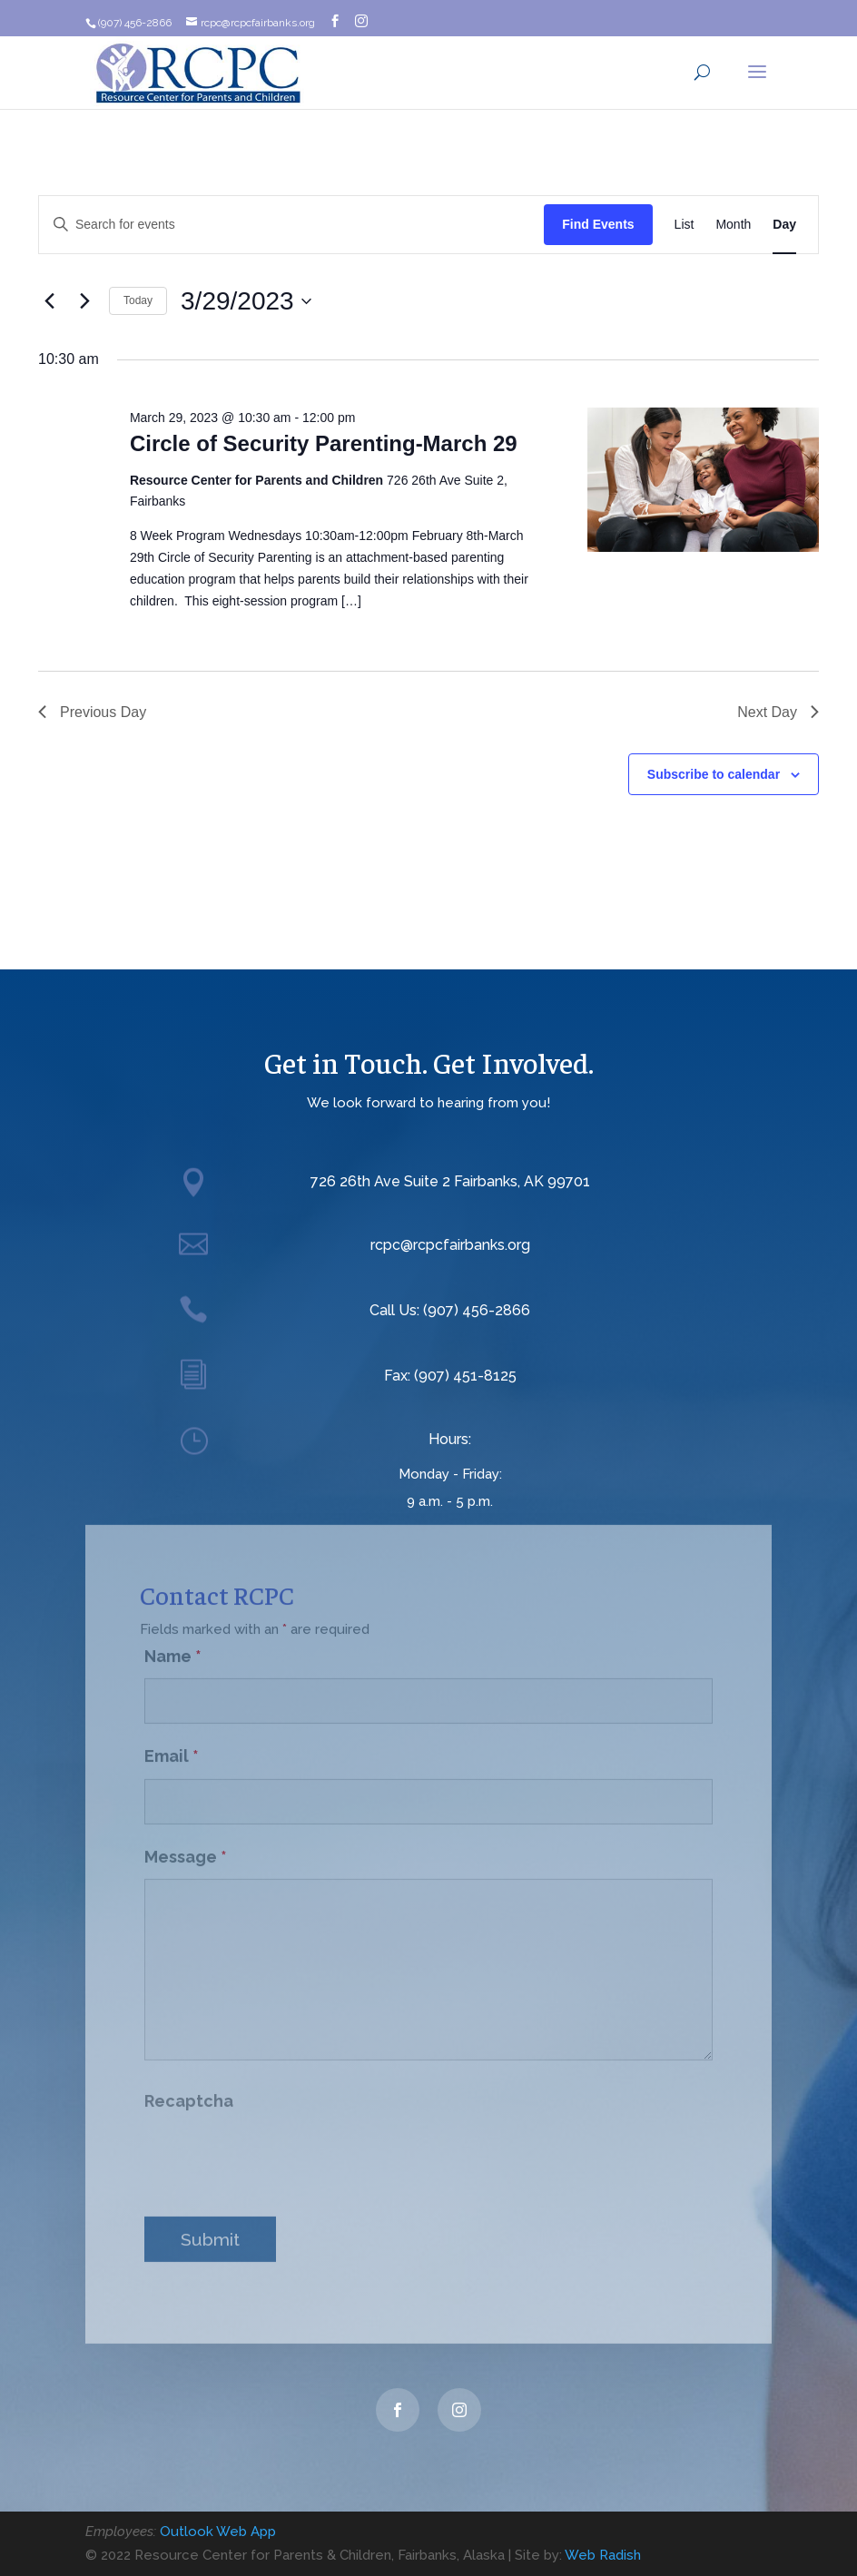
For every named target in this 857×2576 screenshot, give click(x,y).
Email (171, 1744)
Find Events (598, 224)
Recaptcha (188, 2089)
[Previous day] (49, 301)
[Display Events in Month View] (733, 224)
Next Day (778, 712)
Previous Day (92, 712)
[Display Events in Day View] (784, 224)
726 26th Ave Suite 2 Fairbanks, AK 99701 (450, 1181)
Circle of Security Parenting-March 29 (323, 443)
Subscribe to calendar (713, 774)
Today (138, 300)
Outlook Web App (218, 2531)
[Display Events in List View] (684, 224)
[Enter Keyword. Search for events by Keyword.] (291, 224)
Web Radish (603, 2555)
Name (173, 1644)
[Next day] (84, 301)
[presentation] (282, 2146)
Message (185, 1844)
